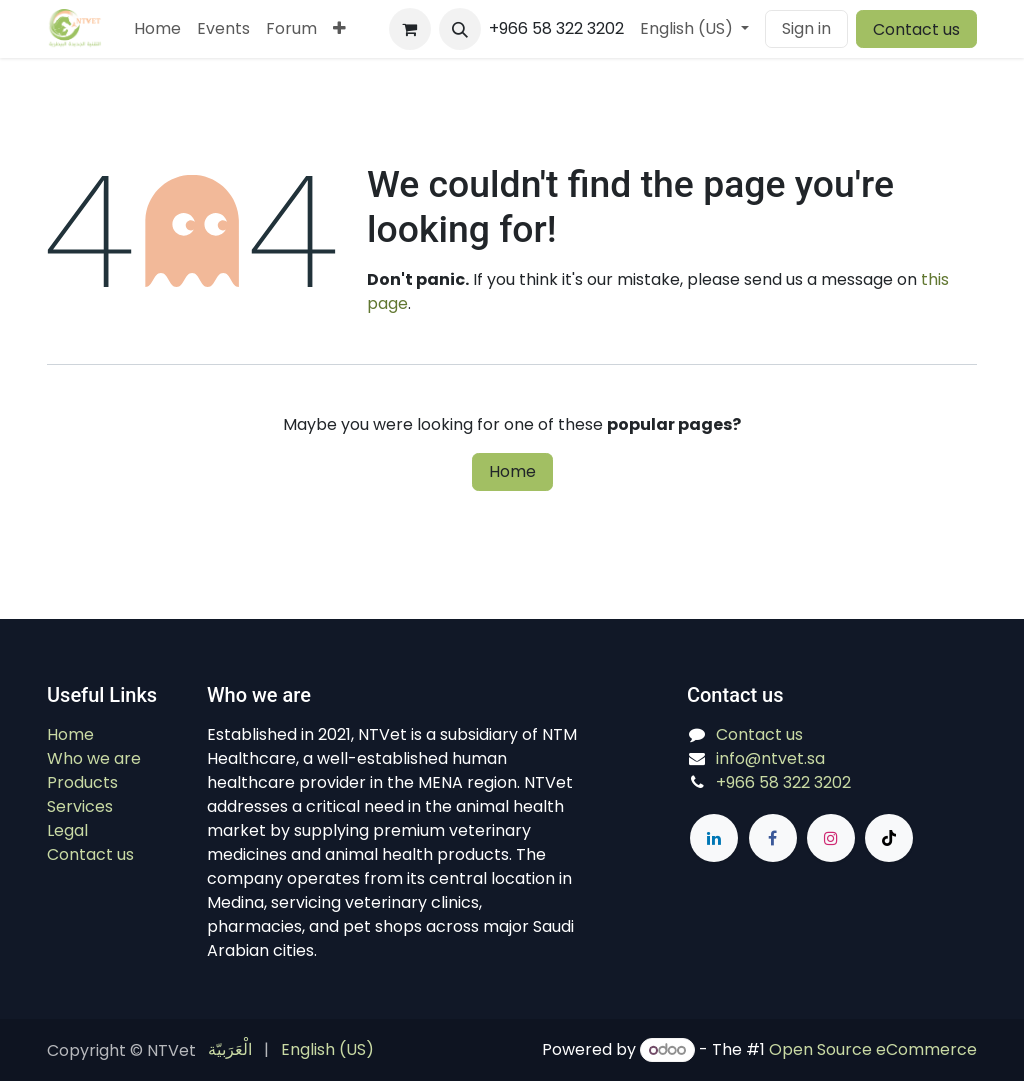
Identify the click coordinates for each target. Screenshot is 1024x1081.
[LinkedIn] (714, 838)
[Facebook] (773, 838)
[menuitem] (157, 29)
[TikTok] (889, 838)
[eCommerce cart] (410, 29)
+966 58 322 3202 (783, 782)
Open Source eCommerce (873, 1049)
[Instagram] (831, 838)
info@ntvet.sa (770, 758)
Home (512, 471)
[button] (460, 29)
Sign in (806, 28)
